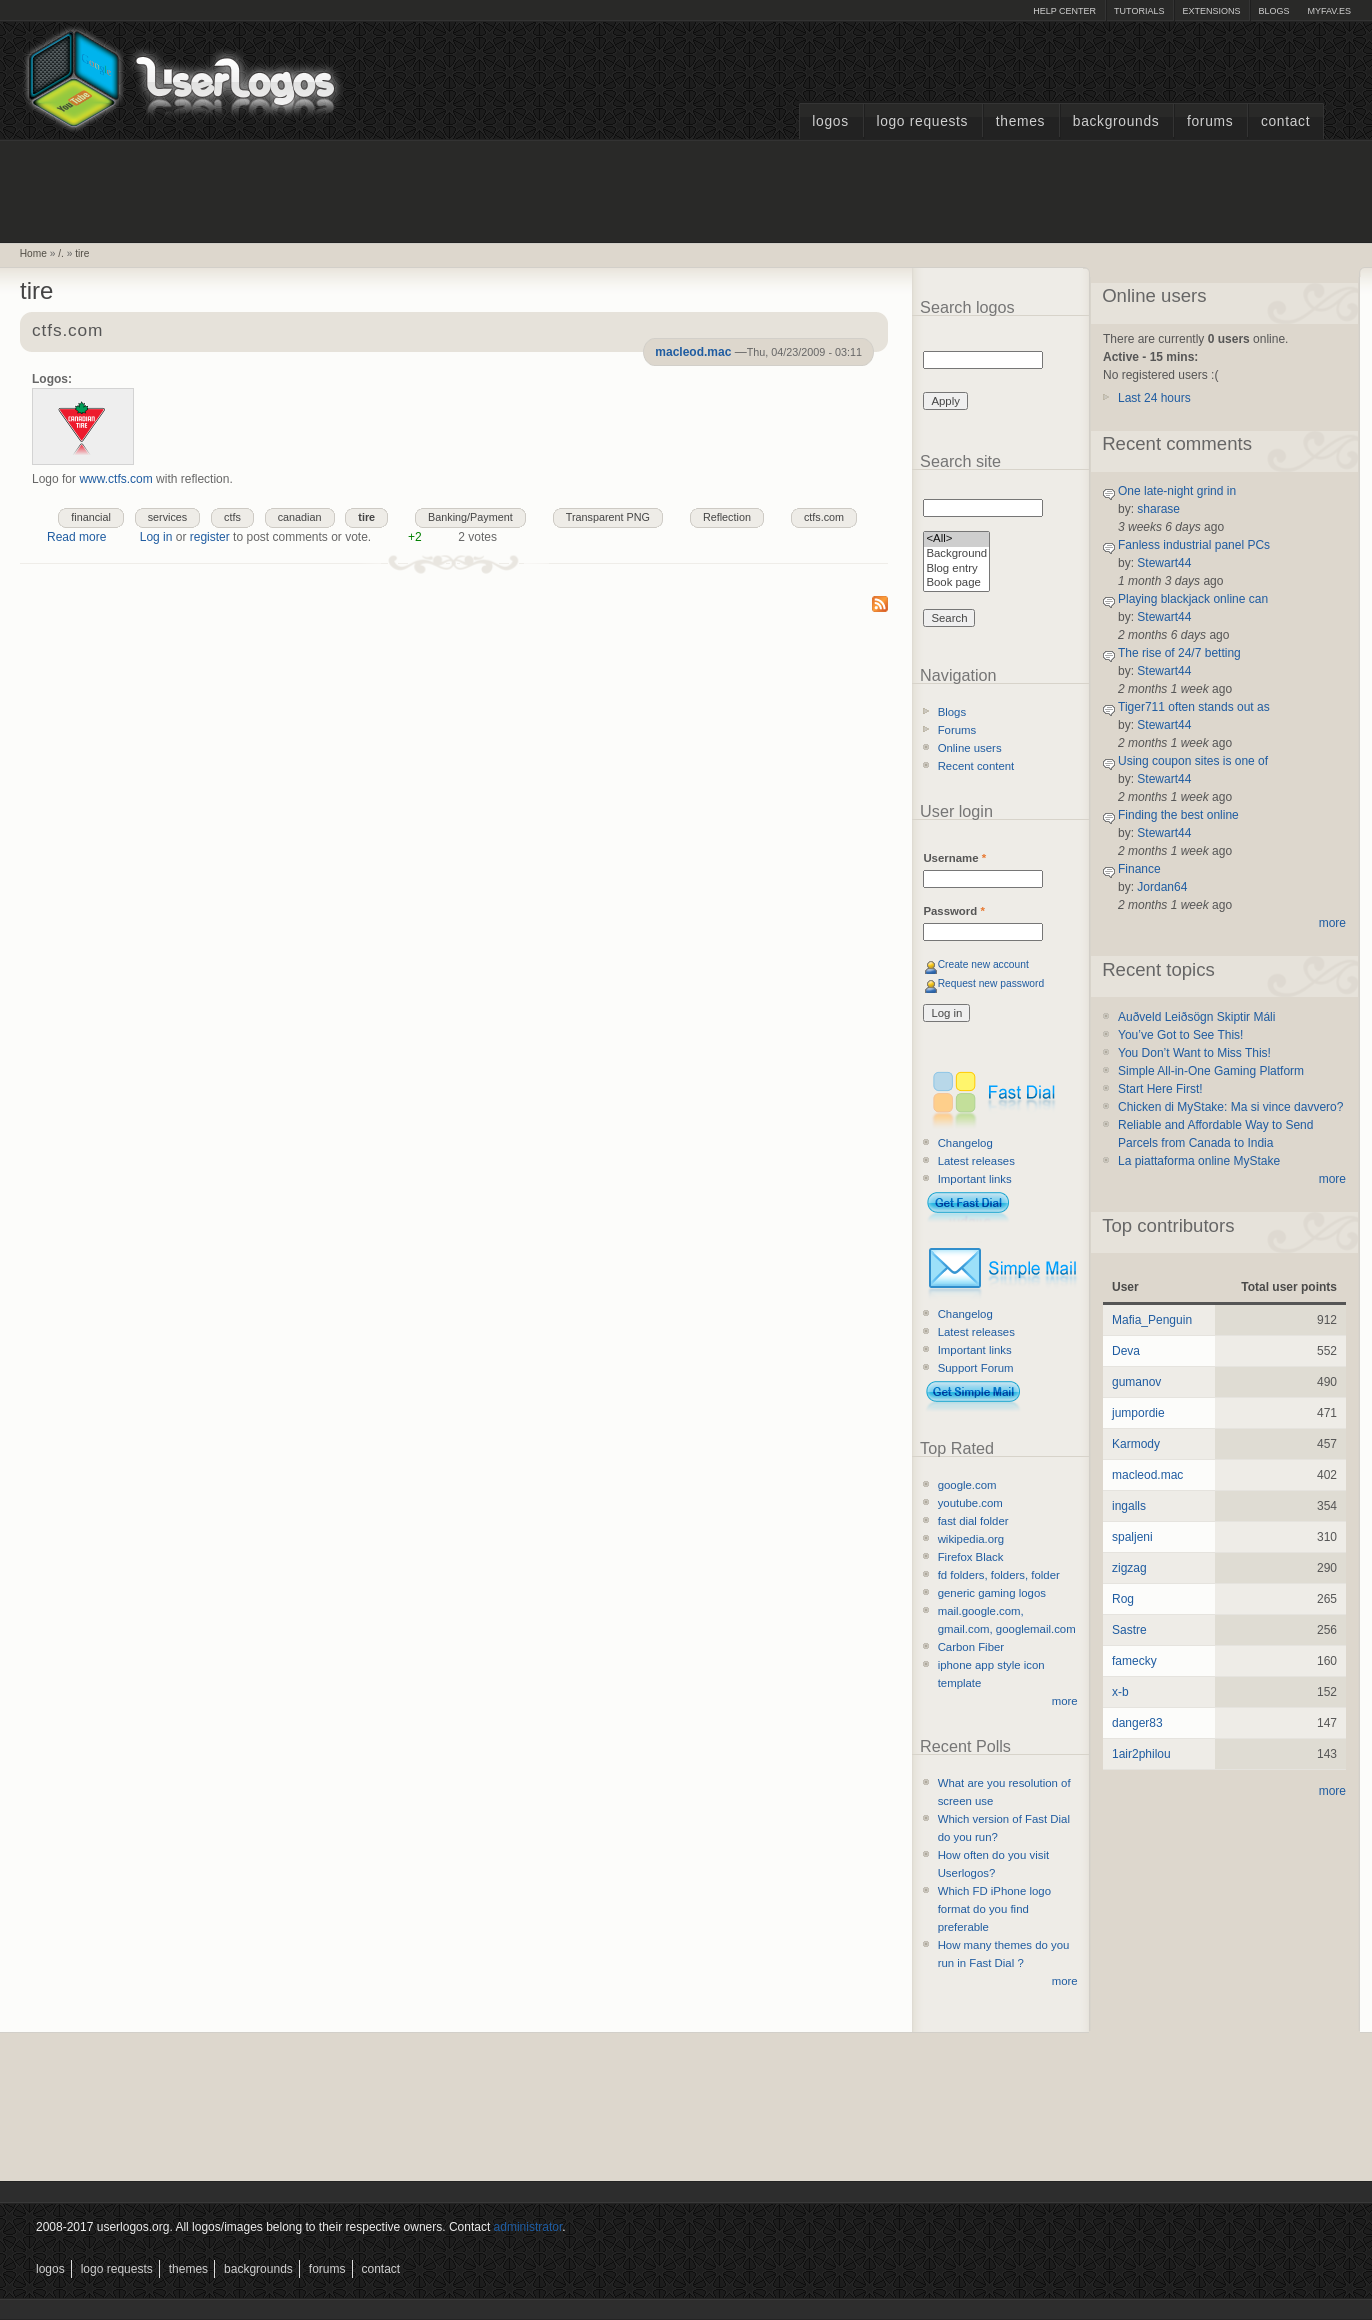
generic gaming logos (992, 1593)
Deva (1126, 1351)
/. (61, 253)
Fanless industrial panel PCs (1194, 545)
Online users (970, 748)
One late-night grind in (1177, 491)
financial (91, 517)
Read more (76, 537)
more (1065, 1701)
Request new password (991, 983)
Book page (956, 583)
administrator (528, 2227)
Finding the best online (1178, 815)
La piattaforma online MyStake (1199, 1161)
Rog (1123, 1599)
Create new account (983, 964)
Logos (830, 121)
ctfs (232, 517)
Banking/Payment (470, 517)
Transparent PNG (608, 517)
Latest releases (976, 1161)
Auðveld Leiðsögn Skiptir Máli (1196, 1017)
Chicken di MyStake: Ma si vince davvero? (1230, 1107)
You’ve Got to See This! (1180, 1035)
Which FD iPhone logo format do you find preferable (994, 1909)
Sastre (1129, 1630)
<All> (956, 539)
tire (82, 253)
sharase (1158, 509)
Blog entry (956, 569)
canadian (300, 517)
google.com (967, 1485)
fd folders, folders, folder (999, 1575)
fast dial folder (973, 1521)
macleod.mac (693, 352)
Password (953, 911)
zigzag (1129, 1568)
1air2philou (1141, 1754)
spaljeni (1132, 1537)
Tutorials (1139, 11)
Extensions (1211, 11)
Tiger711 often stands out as (1194, 707)
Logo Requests (922, 121)
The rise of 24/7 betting (1179, 653)
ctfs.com (67, 331)
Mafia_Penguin (1152, 1320)
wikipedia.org (971, 1539)
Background (956, 554)
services (168, 517)
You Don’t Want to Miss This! (1194, 1053)
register (210, 537)
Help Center (1064, 11)
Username (954, 858)
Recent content (976, 766)
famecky (1134, 1661)
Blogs (1273, 11)
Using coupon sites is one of (1193, 761)
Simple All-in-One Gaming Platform (1211, 1071)
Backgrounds (1116, 121)
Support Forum (976, 1368)
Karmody (1136, 1444)
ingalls (1129, 1506)
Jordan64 (1162, 887)
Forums (1210, 121)
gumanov (1136, 1382)
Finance (1139, 869)
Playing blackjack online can (1193, 599)
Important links (975, 1179)
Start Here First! (1160, 1089)
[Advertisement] (686, 189)
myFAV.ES (1329, 11)
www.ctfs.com (115, 479)
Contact (1285, 121)
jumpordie (1138, 1413)
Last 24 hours (1154, 398)
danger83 (1137, 1723)
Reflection (727, 517)
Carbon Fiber (971, 1647)
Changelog (965, 1143)
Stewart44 (1164, 563)
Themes (1020, 121)
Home (33, 253)
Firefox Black (971, 1557)
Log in (156, 537)
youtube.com (970, 1503)
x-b (1120, 1692)
